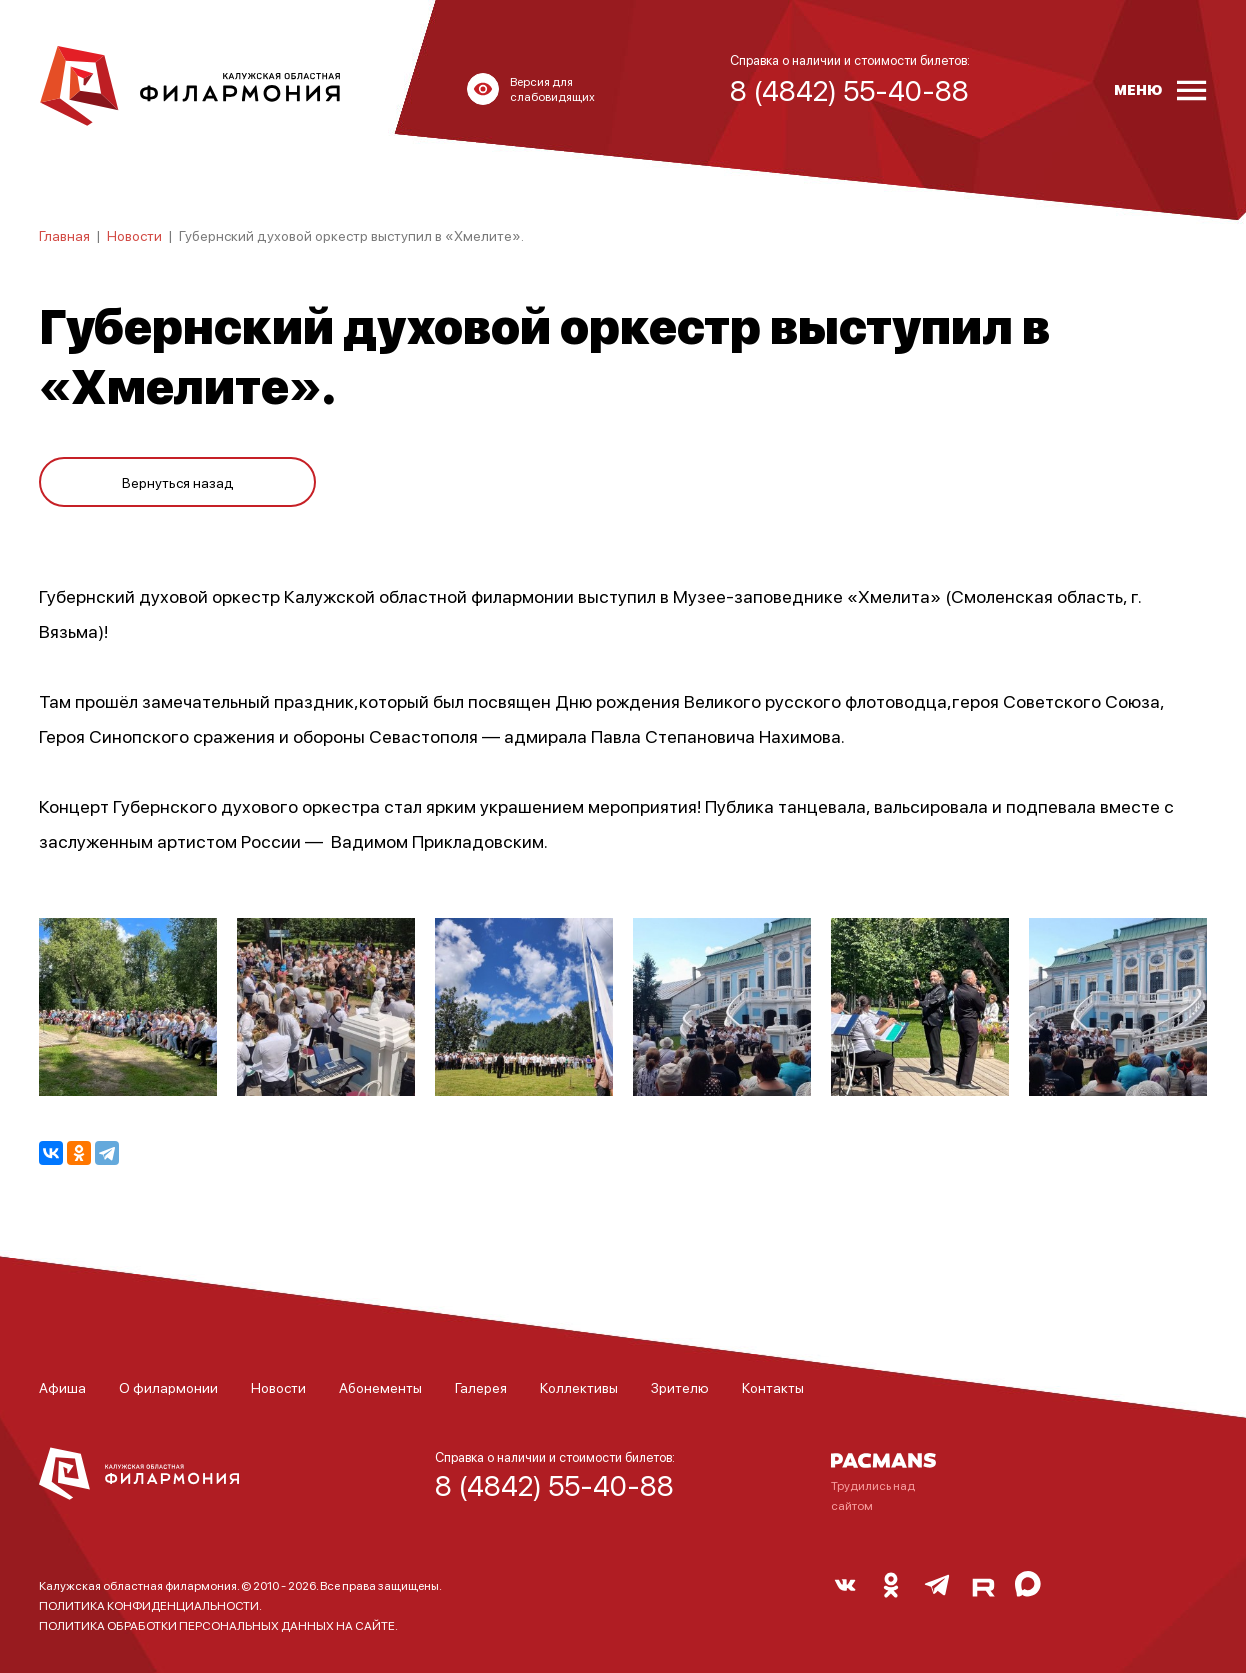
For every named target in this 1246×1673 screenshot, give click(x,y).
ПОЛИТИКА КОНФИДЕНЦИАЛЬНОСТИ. (150, 1605)
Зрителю (680, 1387)
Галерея (481, 1387)
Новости (134, 235)
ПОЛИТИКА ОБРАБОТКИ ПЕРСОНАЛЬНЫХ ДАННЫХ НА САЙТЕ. (218, 1625)
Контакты (773, 1387)
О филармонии (168, 1387)
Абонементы (380, 1387)
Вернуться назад (178, 482)
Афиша (62, 1387)
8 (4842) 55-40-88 (554, 1485)
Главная (64, 235)
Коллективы (579, 1387)
